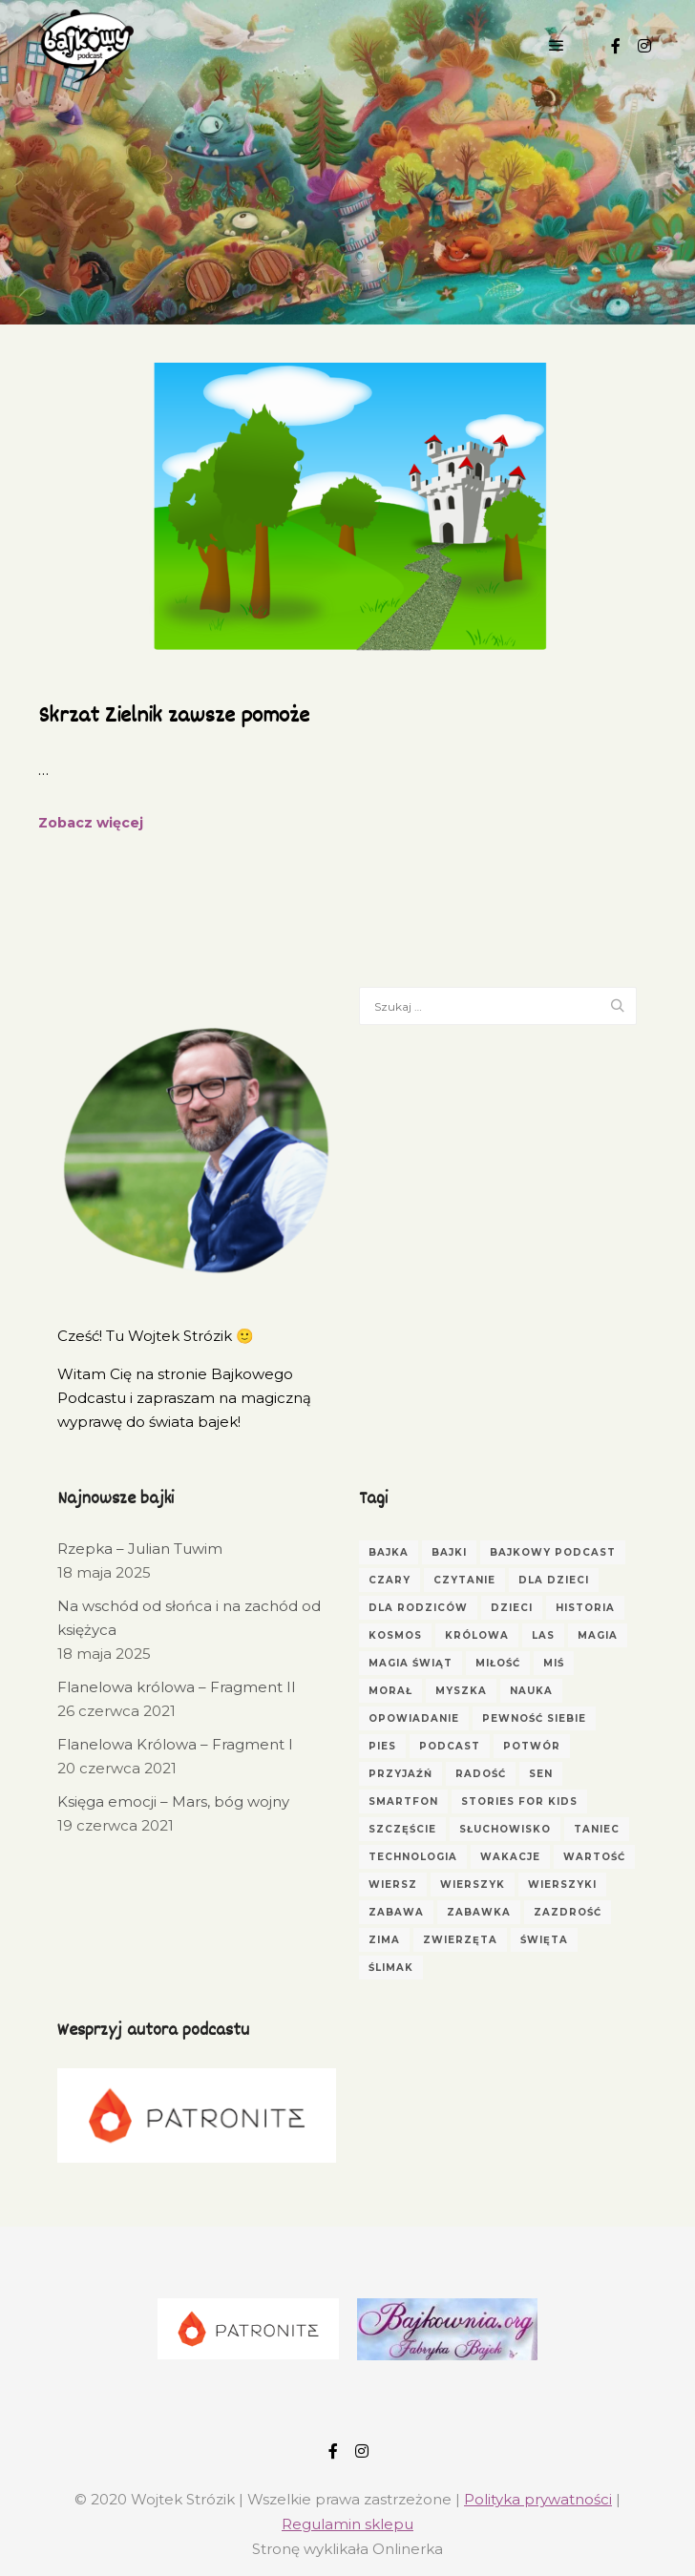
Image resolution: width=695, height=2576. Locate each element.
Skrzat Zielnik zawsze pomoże (173, 717)
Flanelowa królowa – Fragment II (176, 1687)
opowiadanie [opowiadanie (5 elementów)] (414, 1718)
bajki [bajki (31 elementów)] (449, 1552)
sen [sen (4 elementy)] (541, 1774)
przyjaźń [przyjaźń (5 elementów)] (400, 1774)
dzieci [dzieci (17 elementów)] (512, 1608)
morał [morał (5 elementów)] (390, 1691)
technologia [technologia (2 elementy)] (413, 1857)
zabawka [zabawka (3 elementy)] (479, 1912)
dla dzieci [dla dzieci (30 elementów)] (553, 1580)
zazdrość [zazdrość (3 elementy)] (567, 1912)
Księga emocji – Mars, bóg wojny (173, 1801)
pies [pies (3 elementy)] (382, 1746)
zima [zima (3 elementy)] (384, 1940)
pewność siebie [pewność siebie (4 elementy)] (534, 1718)
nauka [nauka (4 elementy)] (531, 1691)
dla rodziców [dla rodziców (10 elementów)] (418, 1608)
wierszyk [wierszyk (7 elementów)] (472, 1884)
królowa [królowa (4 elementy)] (477, 1635)
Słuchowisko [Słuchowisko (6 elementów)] (505, 1829)
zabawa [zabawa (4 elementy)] (396, 1912)
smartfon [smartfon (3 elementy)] (403, 1801)
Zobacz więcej (90, 822)
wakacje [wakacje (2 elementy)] (510, 1857)
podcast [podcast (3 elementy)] (449, 1746)
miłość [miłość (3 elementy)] (497, 1663)
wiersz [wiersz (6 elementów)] (393, 1884)
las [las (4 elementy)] (543, 1635)
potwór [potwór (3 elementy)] (531, 1746)
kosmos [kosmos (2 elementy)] (395, 1635)
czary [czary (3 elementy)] (390, 1580)
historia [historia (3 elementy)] (585, 1608)
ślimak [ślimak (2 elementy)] (391, 1967)
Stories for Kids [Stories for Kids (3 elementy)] (519, 1801)
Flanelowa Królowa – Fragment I (175, 1744)
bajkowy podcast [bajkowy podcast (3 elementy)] (553, 1552)
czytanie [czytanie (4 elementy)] (464, 1580)
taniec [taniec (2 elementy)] (597, 1829)
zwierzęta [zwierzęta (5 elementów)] (460, 1940)
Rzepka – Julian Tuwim (139, 1548)
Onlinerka (407, 2549)
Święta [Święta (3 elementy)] (544, 1940)
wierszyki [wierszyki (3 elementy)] (562, 1884)
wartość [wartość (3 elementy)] (594, 1857)
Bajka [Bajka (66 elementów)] (389, 1552)
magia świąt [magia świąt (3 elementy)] (411, 1663)
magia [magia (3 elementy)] (598, 1635)
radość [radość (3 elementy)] (480, 1774)
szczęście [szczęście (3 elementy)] (402, 1829)
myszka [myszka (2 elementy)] (461, 1691)
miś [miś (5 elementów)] (553, 1663)
